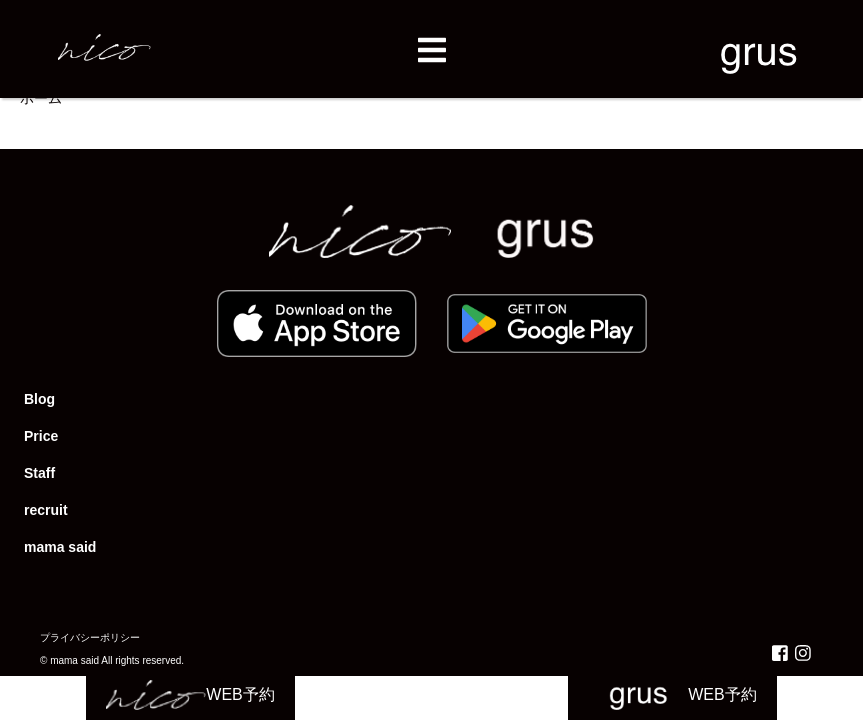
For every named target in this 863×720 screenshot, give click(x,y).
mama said (60, 547)
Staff (39, 473)
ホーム (41, 98)
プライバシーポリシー (90, 637)
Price (41, 436)
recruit (46, 510)
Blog (39, 399)
